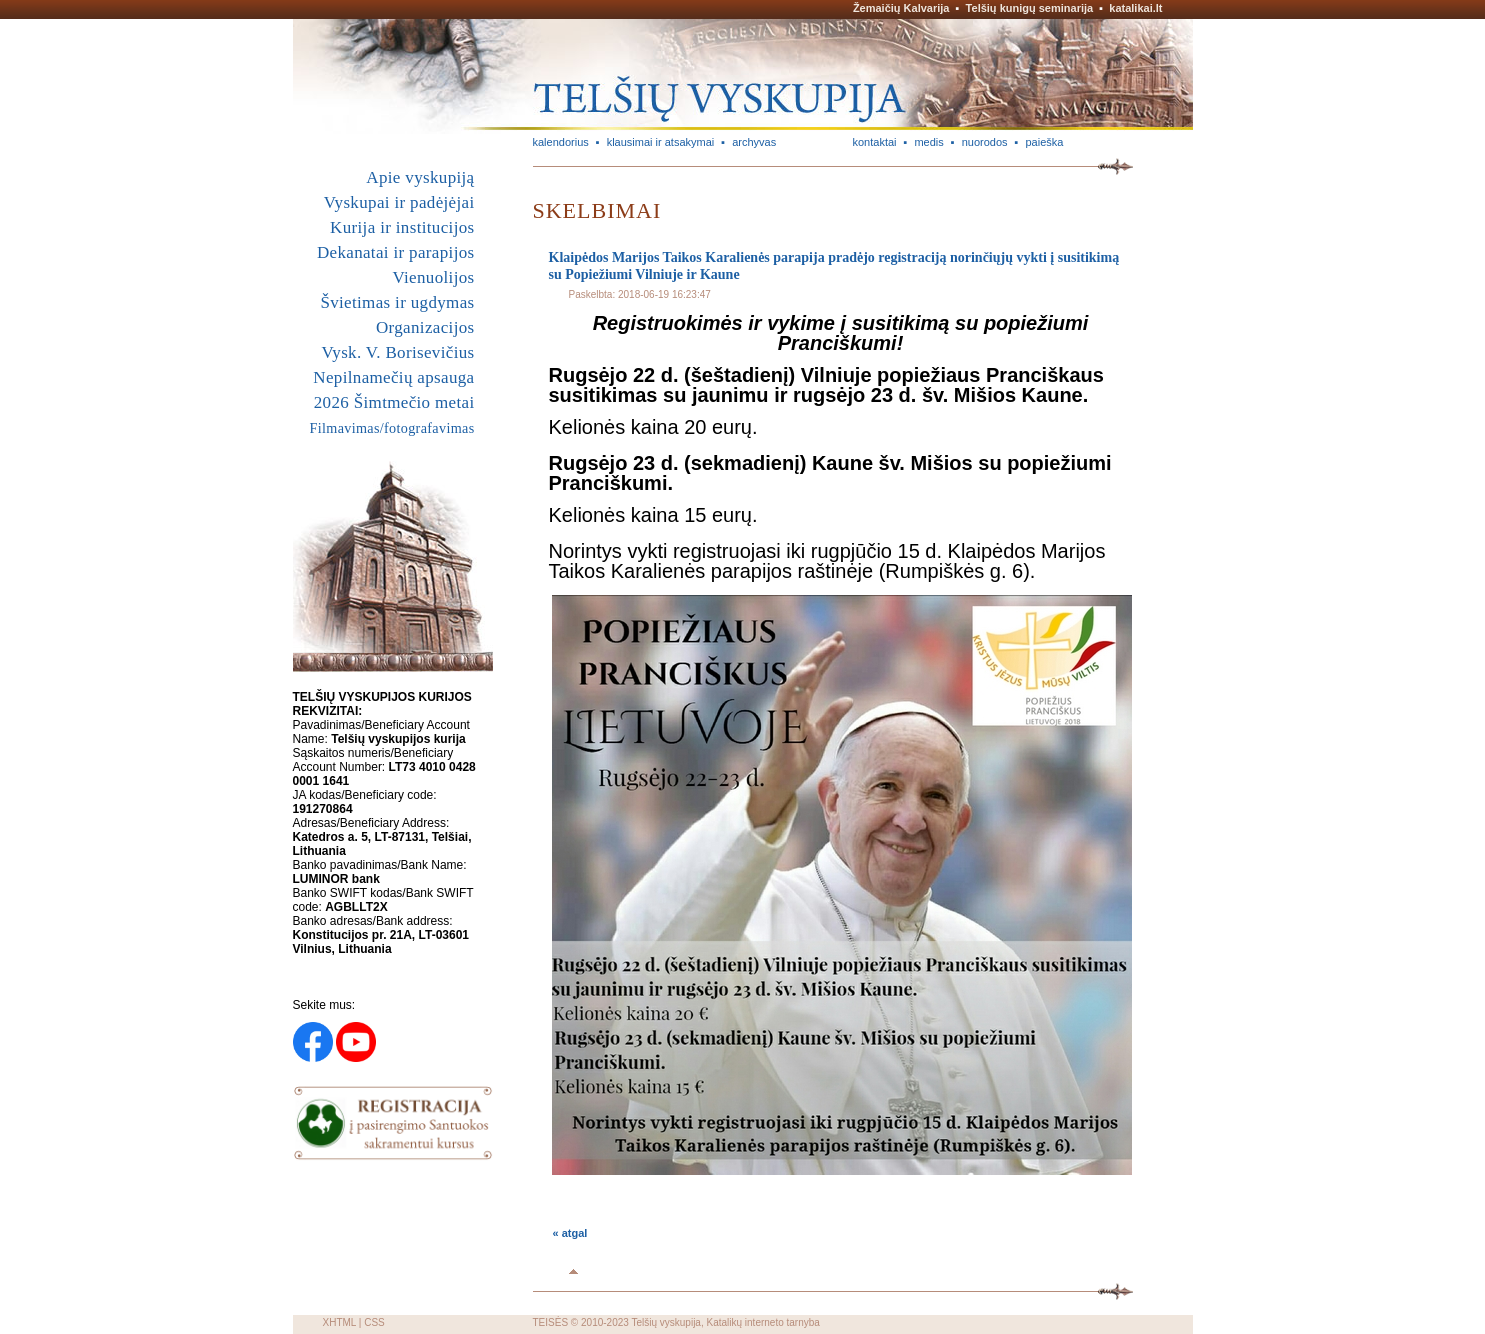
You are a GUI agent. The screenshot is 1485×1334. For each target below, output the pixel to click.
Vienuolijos (433, 277)
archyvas (754, 142)
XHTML (340, 1322)
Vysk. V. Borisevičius (398, 352)
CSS (374, 1322)
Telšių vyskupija (665, 1322)
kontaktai (875, 142)
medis (928, 142)
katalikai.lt (1135, 8)
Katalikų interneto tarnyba (762, 1322)
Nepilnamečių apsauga (393, 377)
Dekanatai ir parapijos (396, 252)
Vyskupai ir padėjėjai (399, 202)
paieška (1044, 142)
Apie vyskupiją (420, 177)
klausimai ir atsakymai (661, 142)
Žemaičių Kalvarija (901, 8)
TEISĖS (551, 1322)
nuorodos (985, 142)
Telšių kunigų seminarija (1030, 8)
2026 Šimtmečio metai (394, 402)
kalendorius (561, 142)
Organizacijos (425, 327)
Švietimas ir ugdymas (397, 302)
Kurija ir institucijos (402, 227)
